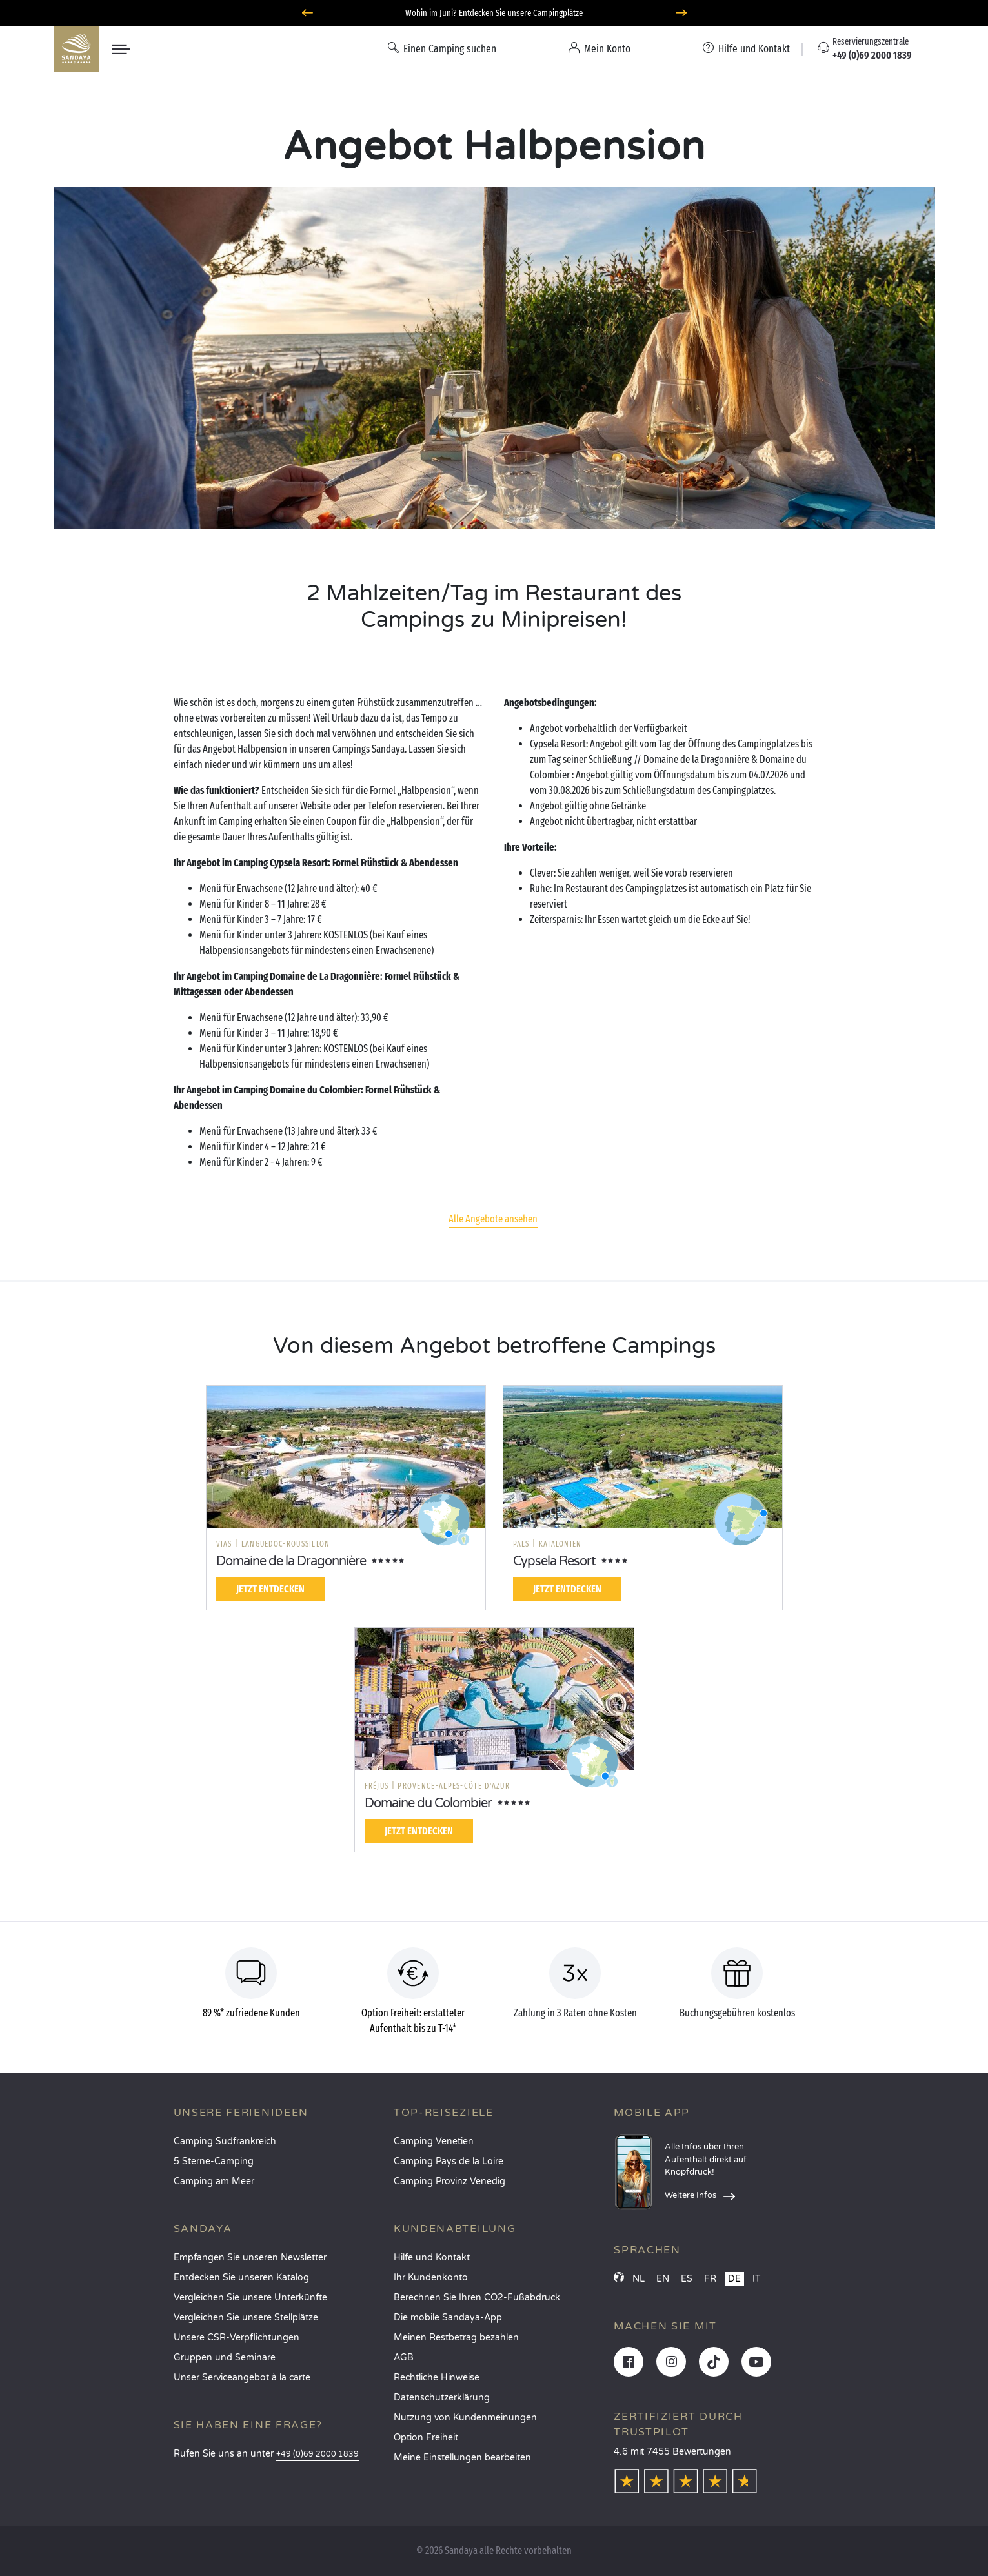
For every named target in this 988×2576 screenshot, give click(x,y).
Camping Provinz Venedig (449, 2181)
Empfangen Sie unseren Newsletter (250, 2257)
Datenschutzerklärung (442, 2397)
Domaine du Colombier (428, 1803)
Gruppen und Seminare (225, 2357)
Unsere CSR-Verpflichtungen (236, 2337)
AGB (404, 2357)
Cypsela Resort (554, 1561)
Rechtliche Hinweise (436, 2377)
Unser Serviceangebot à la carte (242, 2377)
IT (756, 2278)
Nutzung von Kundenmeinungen (465, 2417)
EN (662, 2278)
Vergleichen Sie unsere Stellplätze (246, 2317)
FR (710, 2278)
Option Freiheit (426, 2437)
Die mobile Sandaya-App (448, 2317)
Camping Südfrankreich (225, 2141)
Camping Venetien (434, 2141)
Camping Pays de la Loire (448, 2161)
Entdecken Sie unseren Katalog (241, 2277)
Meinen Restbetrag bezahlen (456, 2337)
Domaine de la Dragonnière (291, 1561)
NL (638, 2278)
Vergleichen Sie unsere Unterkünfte (250, 2297)
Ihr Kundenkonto (431, 2277)
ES (686, 2278)
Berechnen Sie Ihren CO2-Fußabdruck (477, 2297)
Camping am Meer (214, 2181)
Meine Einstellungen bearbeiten (462, 2457)
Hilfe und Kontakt (432, 2257)
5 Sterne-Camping (214, 2161)
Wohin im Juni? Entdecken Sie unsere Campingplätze (494, 13)
